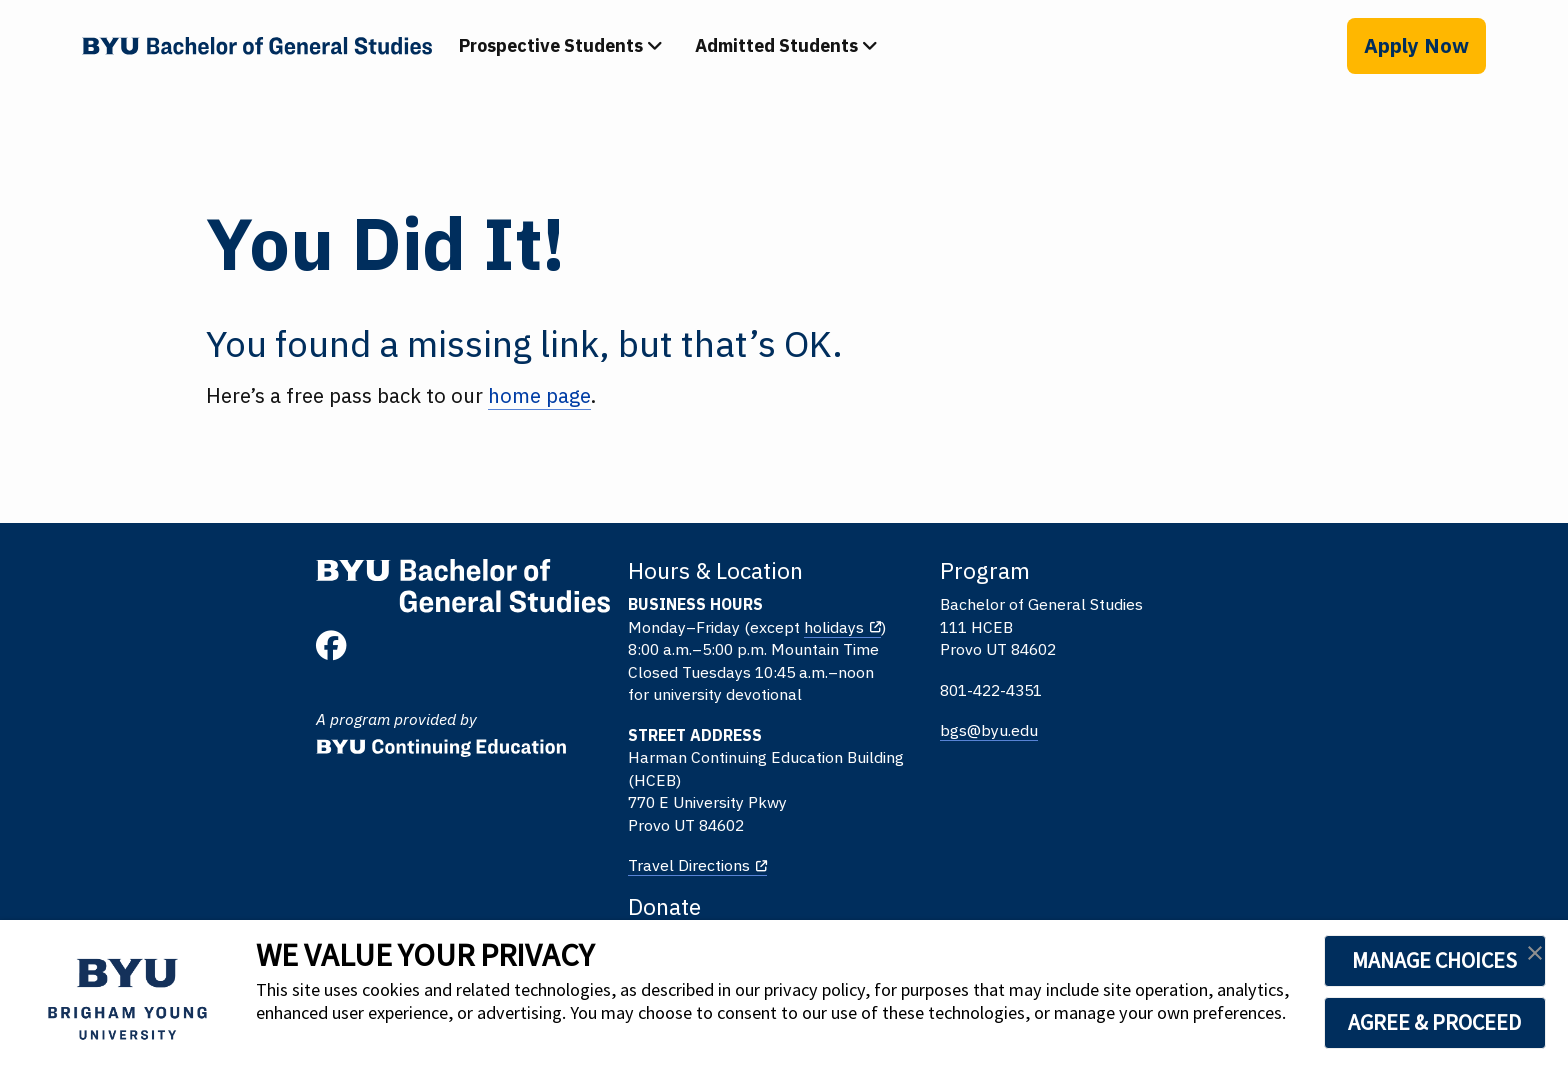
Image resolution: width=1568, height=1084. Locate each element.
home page (540, 396)
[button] (1535, 959)
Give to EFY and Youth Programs (1194, 687)
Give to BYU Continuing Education (1198, 606)
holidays (696, 628)
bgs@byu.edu (833, 732)
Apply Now (1416, 45)
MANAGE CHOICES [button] (1389, 960)
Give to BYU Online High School (1190, 647)
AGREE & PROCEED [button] (1389, 1022)
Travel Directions (551, 867)
